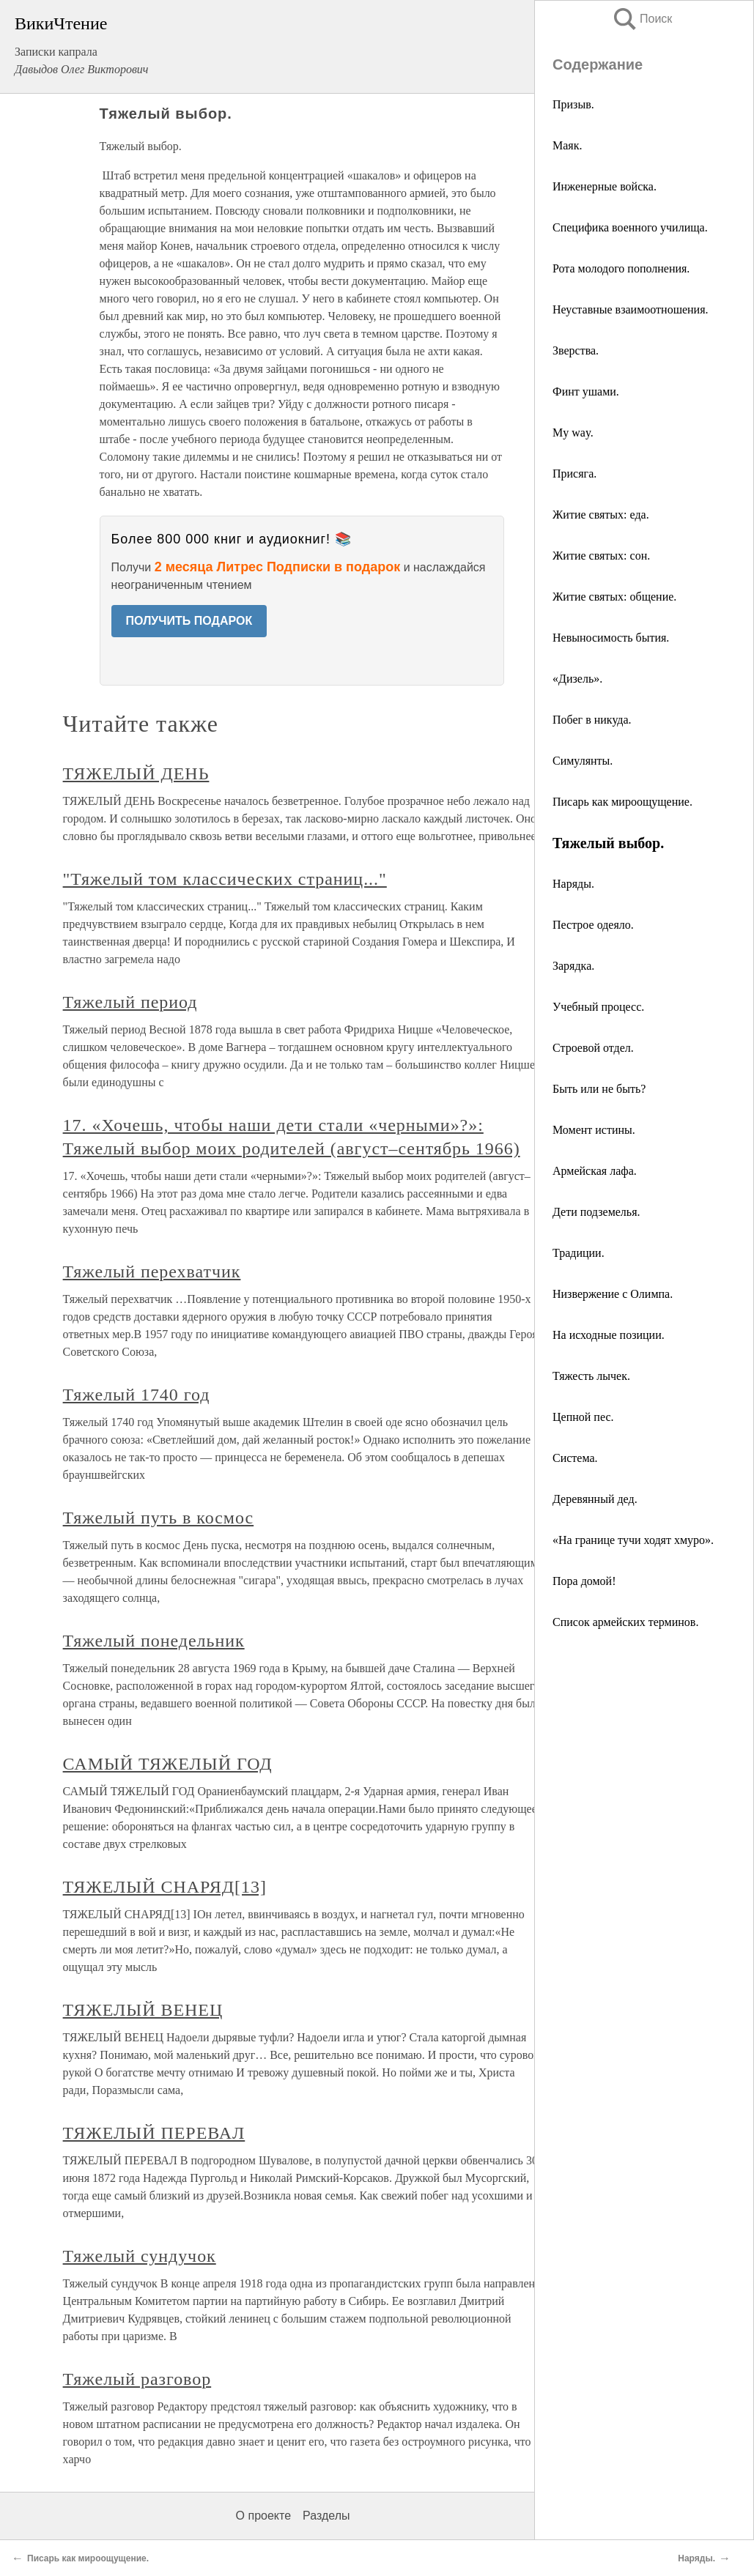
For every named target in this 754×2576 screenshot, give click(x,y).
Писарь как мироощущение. (622, 801)
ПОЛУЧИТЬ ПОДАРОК (189, 621)
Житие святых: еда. (600, 514)
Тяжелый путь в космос (158, 1517)
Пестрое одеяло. (593, 924)
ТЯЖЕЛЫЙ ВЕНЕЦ (143, 2009)
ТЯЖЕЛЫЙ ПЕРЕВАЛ (154, 2132)
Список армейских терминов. (625, 1622)
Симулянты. (582, 760)
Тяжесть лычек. (591, 1376)
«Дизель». (577, 678)
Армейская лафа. (594, 1171)
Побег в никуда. (592, 719)
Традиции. (578, 1253)
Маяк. (567, 145)
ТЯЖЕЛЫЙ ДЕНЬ (136, 773)
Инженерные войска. (604, 186)
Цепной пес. (583, 1417)
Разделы (326, 2515)
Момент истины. (593, 1130)
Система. (575, 1458)
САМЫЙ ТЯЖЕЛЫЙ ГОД (168, 1763)
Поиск (642, 18)
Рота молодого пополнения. (621, 268)
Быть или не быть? (599, 1089)
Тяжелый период (130, 1002)
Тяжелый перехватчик (152, 1271)
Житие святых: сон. (601, 555)
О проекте (263, 2515)
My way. (573, 432)
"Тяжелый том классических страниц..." (225, 878)
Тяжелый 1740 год (136, 1394)
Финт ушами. (585, 391)
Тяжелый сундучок (139, 2255)
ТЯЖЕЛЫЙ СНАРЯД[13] (165, 1886)
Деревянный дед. (594, 1499)
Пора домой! (584, 1581)
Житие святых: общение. (614, 596)
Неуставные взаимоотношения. (630, 309)
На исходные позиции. (608, 1335)
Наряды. (573, 883)
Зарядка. (573, 965)
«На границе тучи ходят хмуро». (633, 1540)
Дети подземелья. (596, 1212)
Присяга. (574, 473)
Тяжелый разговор (137, 2378)
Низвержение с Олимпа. (612, 1294)
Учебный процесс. (598, 1007)
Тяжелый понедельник (154, 1640)
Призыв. (573, 104)
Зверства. (575, 350)
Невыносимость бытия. (610, 637)
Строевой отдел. (593, 1048)
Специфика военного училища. (630, 227)
